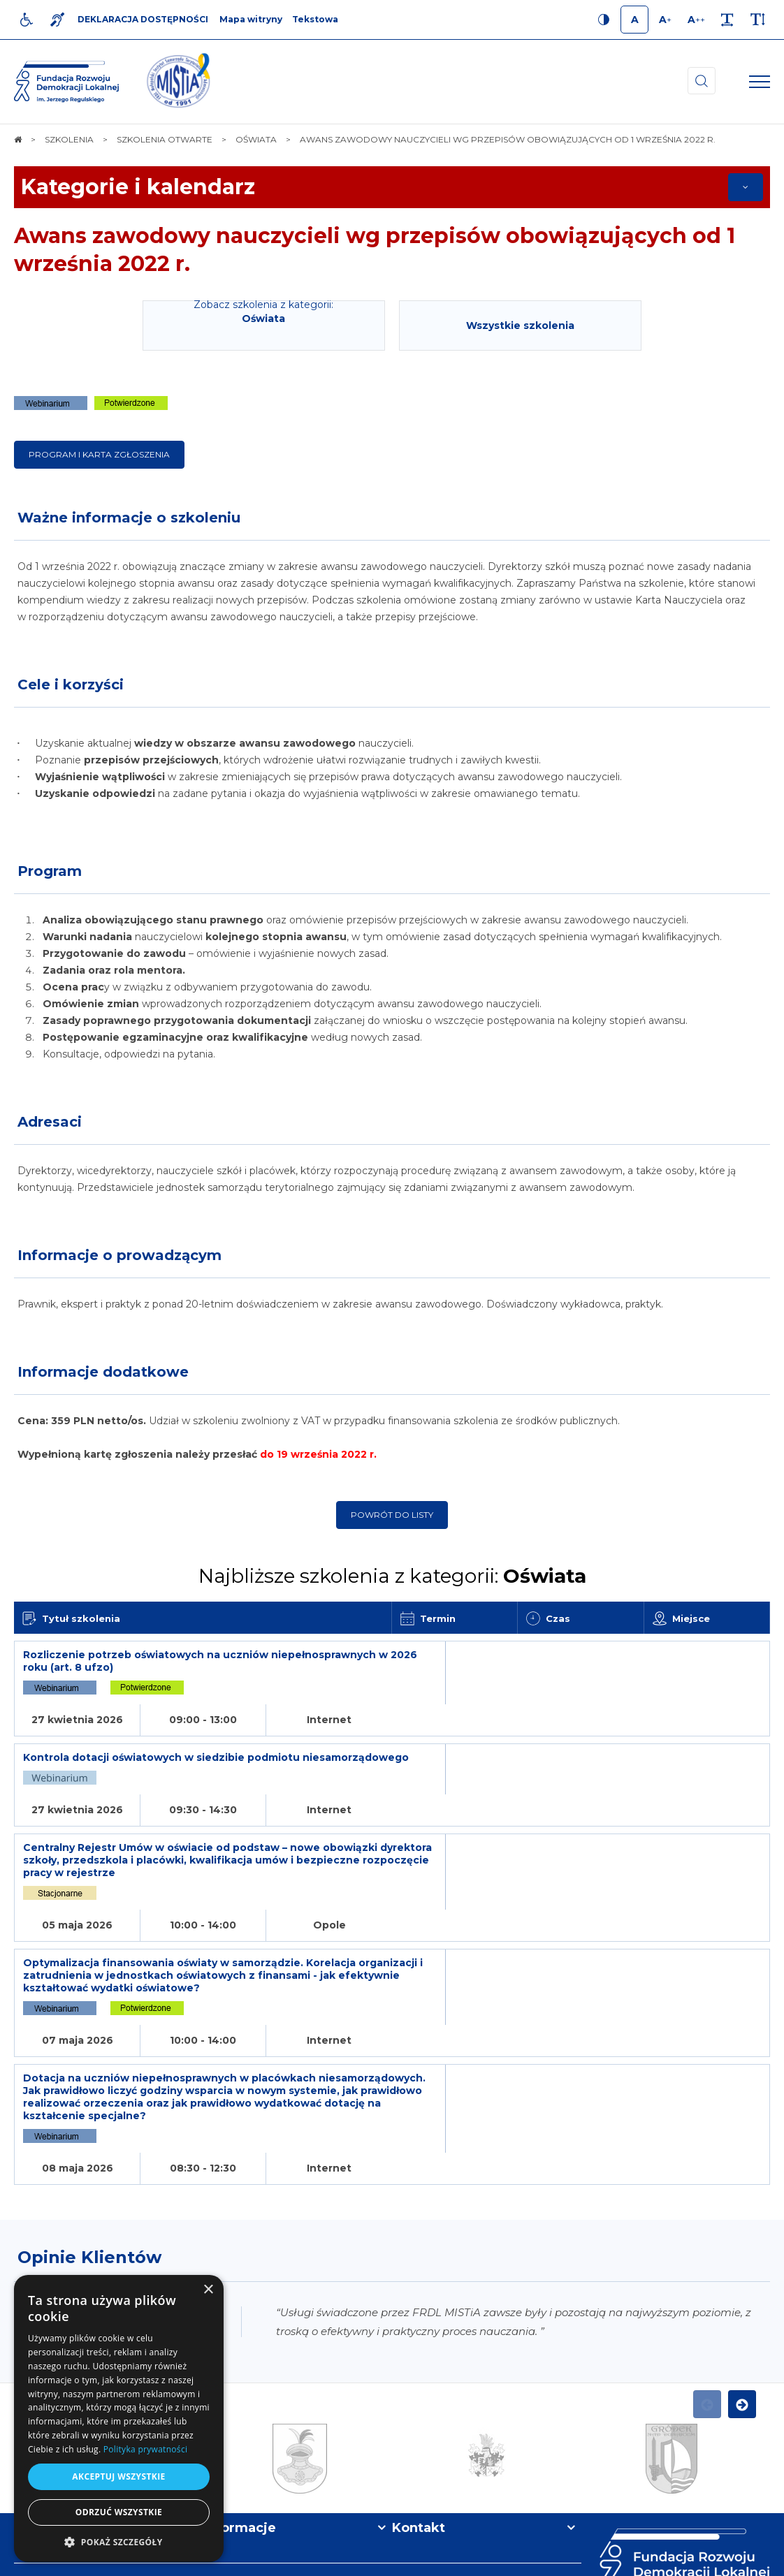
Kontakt (418, 2383)
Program (49, 871)
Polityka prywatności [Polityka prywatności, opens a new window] (145, 2449)
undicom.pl (739, 2558)
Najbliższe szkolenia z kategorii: (392, 1576)
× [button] (208, 2290)
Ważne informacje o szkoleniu (128, 517)
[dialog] (119, 2418)
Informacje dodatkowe (103, 1371)
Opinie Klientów (89, 2112)
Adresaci (49, 1121)
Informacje (239, 2383)
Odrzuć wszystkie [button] (118, 2512)
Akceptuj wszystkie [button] (118, 2476)
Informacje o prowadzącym (119, 1255)
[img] (178, 82)
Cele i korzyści (70, 684)
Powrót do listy (392, 1514)
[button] (119, 2541)
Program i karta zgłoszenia (99, 454)
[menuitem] (249, 2559)
